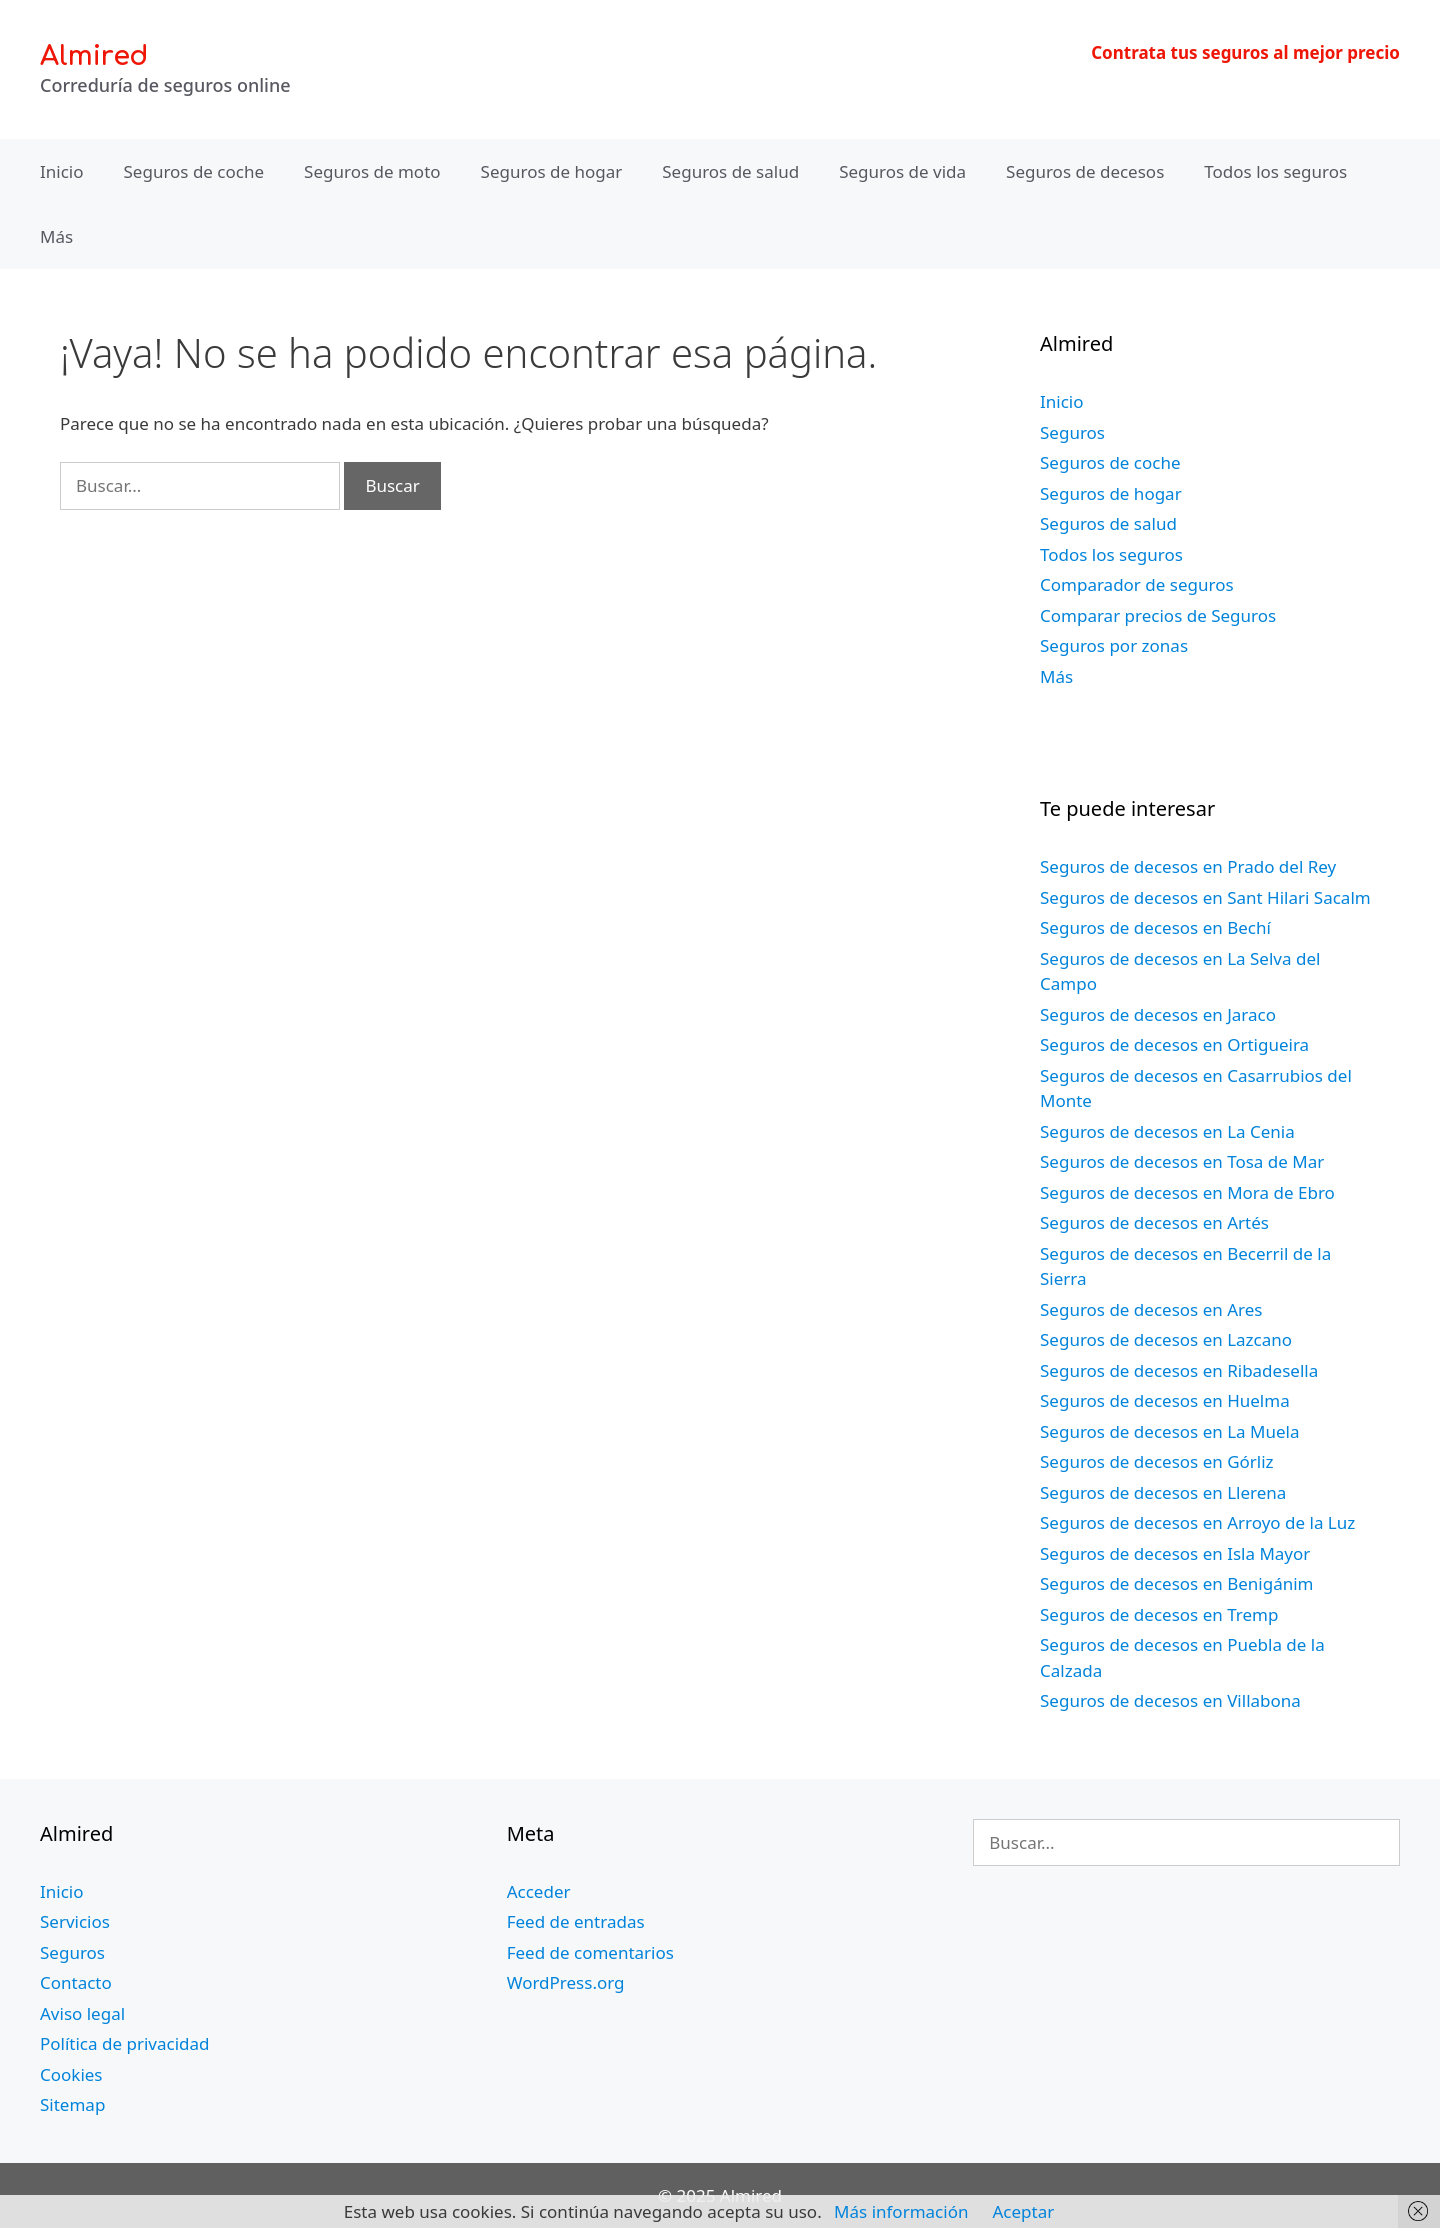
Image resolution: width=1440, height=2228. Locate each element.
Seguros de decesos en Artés (1154, 1222)
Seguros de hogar (552, 171)
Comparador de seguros (1137, 584)
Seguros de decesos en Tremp (1159, 1614)
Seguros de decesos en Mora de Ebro (1187, 1192)
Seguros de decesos (1085, 171)
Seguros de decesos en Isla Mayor (1175, 1553)
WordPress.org (566, 1982)
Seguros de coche (194, 171)
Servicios (75, 1921)
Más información (901, 2211)
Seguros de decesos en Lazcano (1166, 1339)
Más (56, 236)
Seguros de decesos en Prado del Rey (1188, 866)
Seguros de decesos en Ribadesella (1179, 1370)
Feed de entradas (576, 1921)
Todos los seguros (1275, 171)
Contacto (76, 1982)
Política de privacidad (124, 2043)
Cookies (71, 2074)
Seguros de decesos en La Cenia (1167, 1131)
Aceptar (1023, 2211)
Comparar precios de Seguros (1158, 615)
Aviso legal (82, 2013)
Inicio (62, 171)
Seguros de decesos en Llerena (1163, 1492)
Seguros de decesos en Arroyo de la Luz (1197, 1522)
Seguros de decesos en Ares (1151, 1309)
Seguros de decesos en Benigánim (1176, 1583)
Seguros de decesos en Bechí (1155, 927)
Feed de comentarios (590, 1952)
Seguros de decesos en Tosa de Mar (1182, 1161)
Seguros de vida (902, 171)
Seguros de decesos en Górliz (1157, 1461)
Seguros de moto (372, 171)
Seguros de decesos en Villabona (1170, 1700)
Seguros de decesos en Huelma (1165, 1400)
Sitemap (72, 2104)
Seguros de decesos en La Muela (1169, 1431)
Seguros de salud (730, 171)
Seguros (1072, 432)
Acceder (539, 1891)
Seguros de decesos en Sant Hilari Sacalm (1205, 897)
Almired (94, 56)
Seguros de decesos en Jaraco (1158, 1014)
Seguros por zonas (1114, 645)
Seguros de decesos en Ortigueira (1174, 1044)
